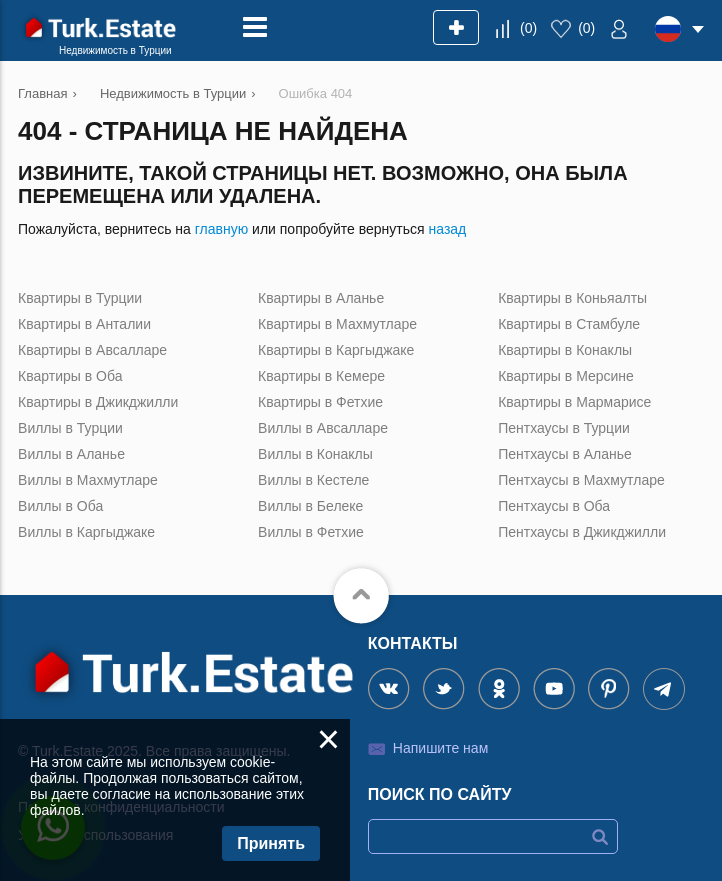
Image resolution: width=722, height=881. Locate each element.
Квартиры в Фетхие (320, 402)
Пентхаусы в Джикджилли (582, 532)
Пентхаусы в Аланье (565, 454)
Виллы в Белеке (310, 506)
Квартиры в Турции (80, 298)
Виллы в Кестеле (313, 480)
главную (221, 229)
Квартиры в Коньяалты (572, 298)
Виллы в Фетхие (311, 532)
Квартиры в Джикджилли (98, 402)
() (528, 28)
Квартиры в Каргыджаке (336, 350)
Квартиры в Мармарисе (574, 402)
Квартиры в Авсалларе (92, 350)
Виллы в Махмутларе (88, 480)
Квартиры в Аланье (321, 298)
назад (448, 229)
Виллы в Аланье (71, 454)
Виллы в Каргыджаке (86, 532)
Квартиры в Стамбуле (569, 324)
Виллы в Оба (60, 506)
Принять (271, 843)
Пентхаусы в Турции (564, 428)
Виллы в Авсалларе (323, 428)
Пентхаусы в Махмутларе (581, 480)
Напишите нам (440, 748)
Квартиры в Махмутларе (337, 324)
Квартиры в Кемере (321, 376)
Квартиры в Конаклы (565, 350)
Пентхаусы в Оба (554, 506)
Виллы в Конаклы (315, 454)
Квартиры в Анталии (84, 324)
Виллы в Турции (70, 428)
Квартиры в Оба (70, 376)
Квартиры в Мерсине (566, 376)
